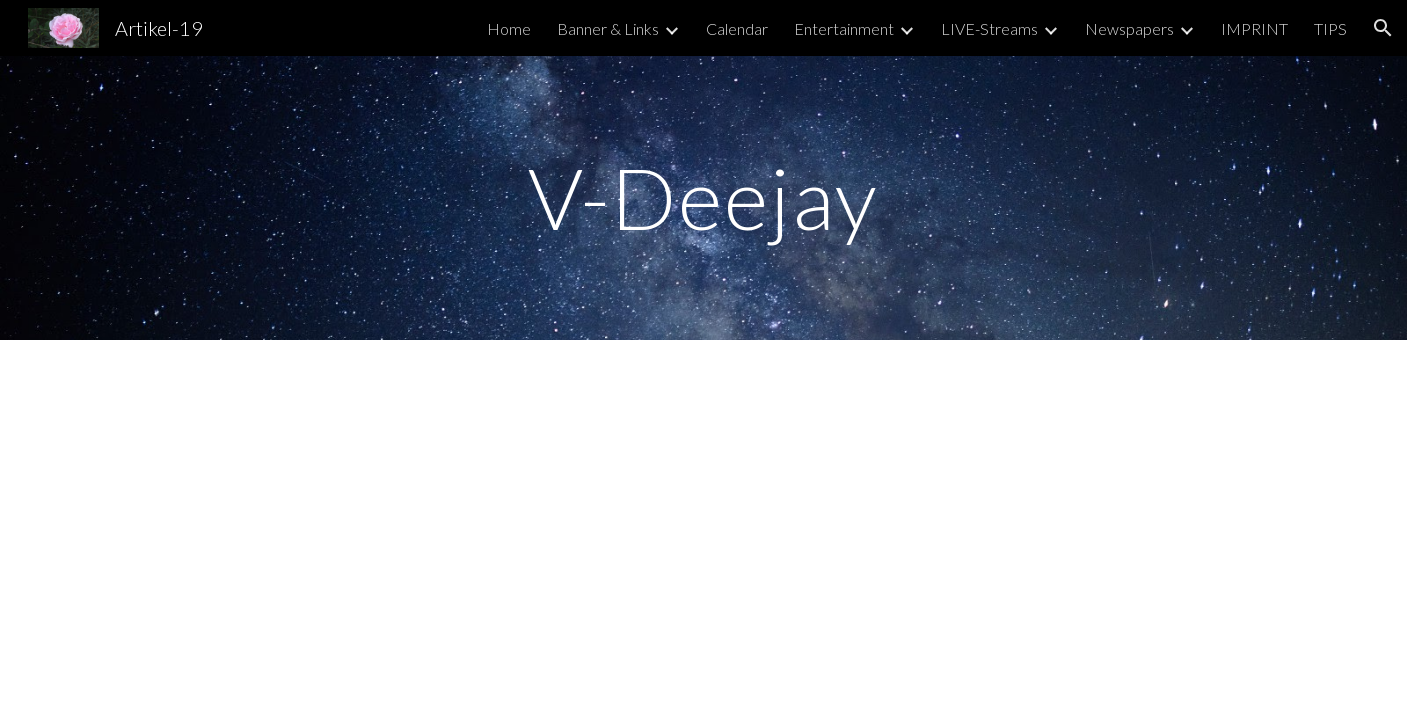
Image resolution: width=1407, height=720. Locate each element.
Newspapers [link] (1129, 28)
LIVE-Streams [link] (989, 28)
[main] (704, 197)
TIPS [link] (1330, 28)
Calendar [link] (737, 28)
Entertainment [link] (844, 28)
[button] (1383, 28)
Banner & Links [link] (608, 28)
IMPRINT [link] (1254, 28)
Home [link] (509, 28)
